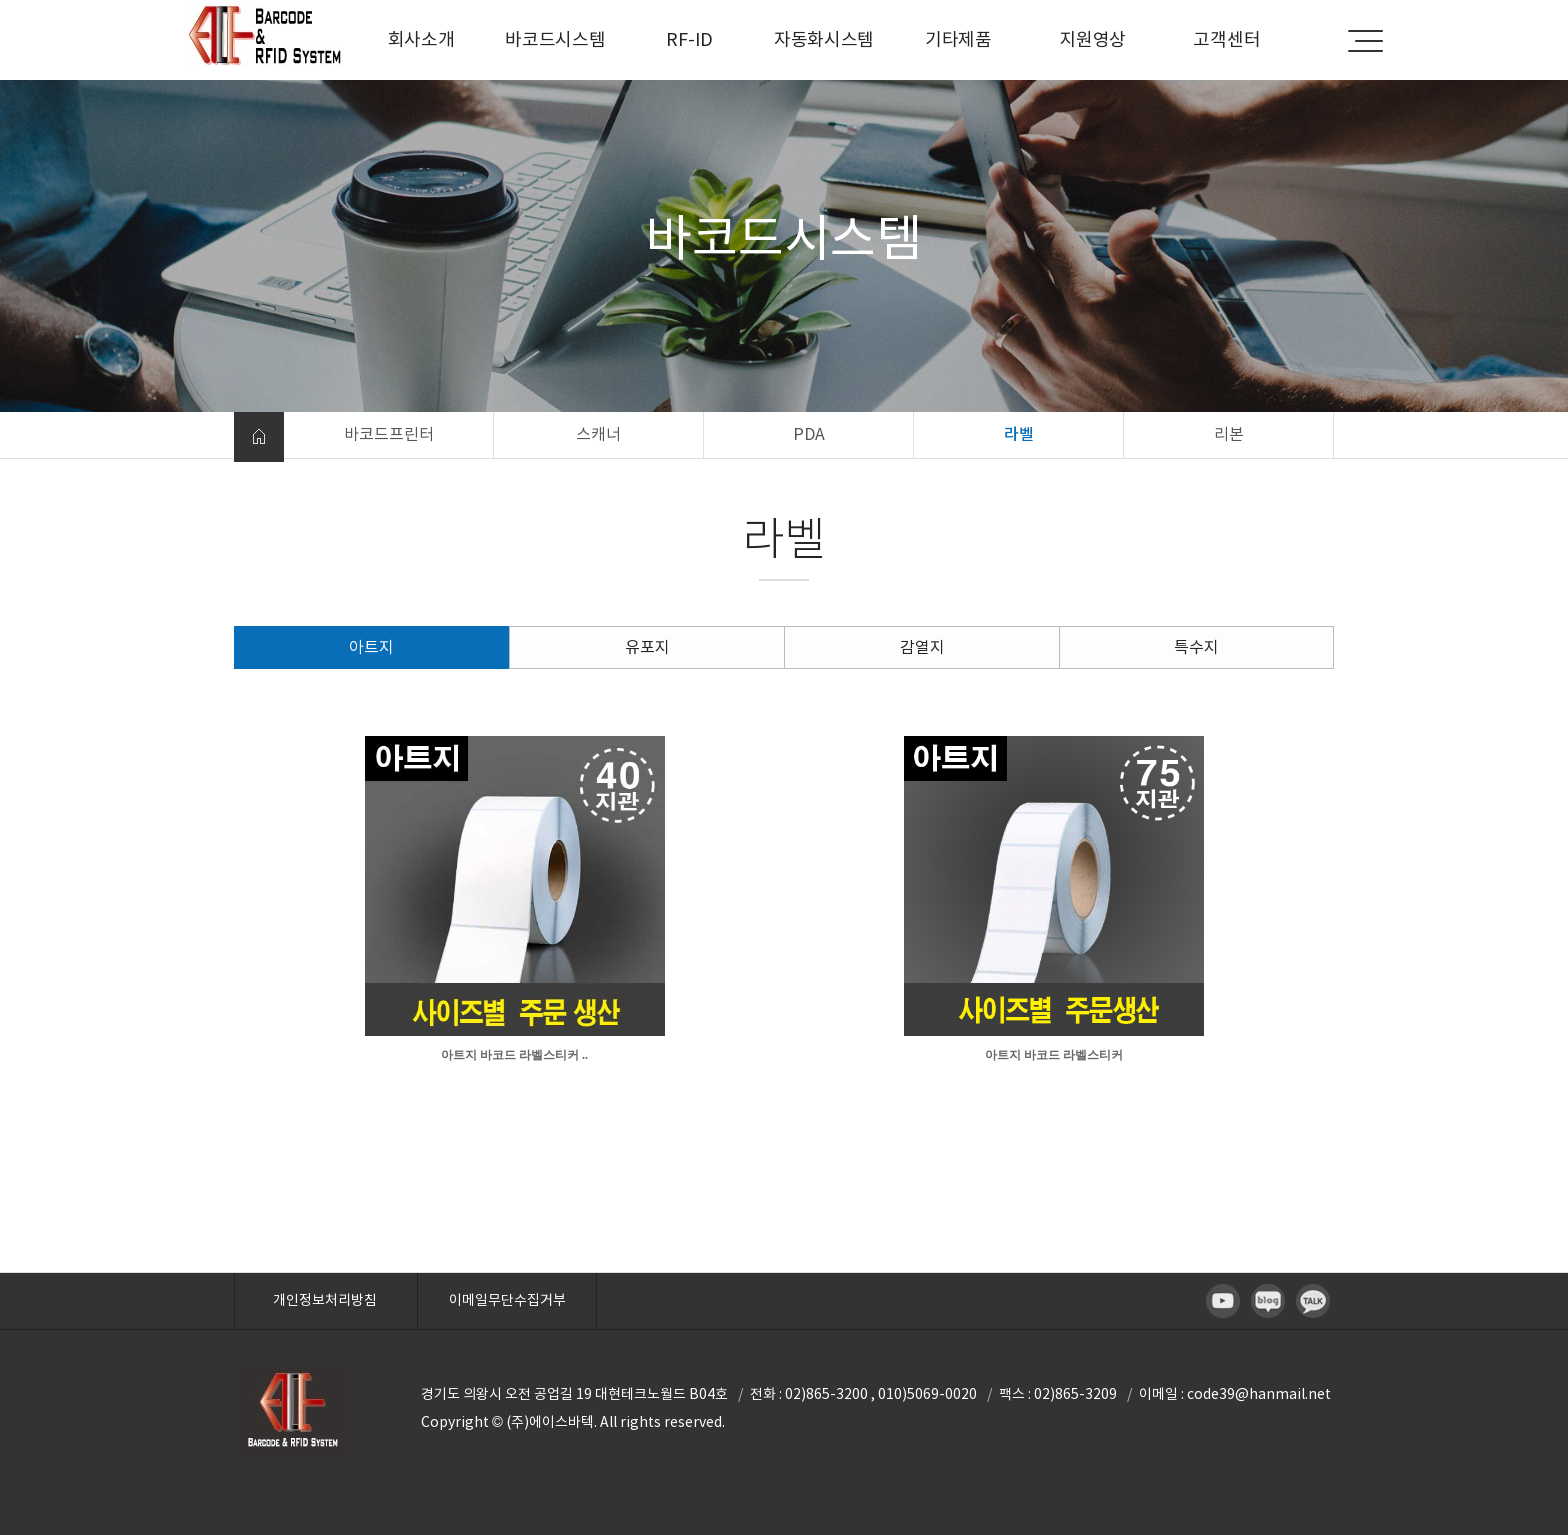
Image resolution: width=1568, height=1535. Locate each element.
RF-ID (689, 39)
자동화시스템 (824, 39)
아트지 (371, 647)
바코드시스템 (555, 39)
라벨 (1019, 434)
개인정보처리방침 (325, 1300)
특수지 (1196, 647)
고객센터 (1226, 39)
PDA (809, 434)
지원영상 (1092, 39)
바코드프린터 (389, 434)
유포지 (647, 647)
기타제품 (958, 39)
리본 (1229, 434)
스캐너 (598, 434)
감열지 (922, 647)
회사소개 (421, 39)
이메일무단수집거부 (507, 1300)
